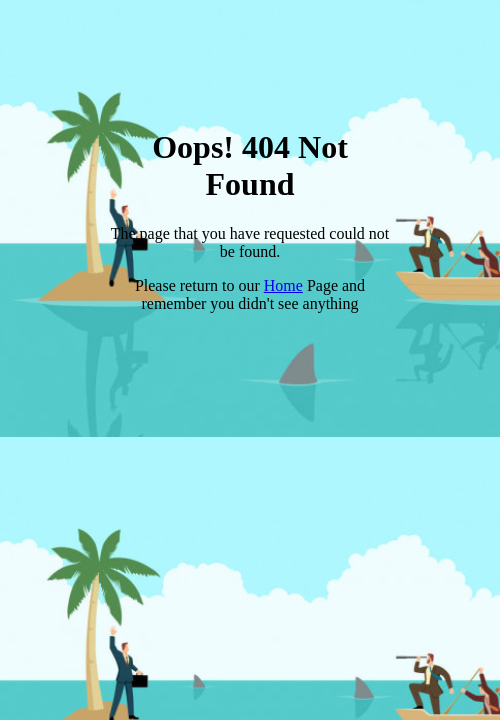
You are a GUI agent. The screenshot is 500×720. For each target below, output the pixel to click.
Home (283, 285)
